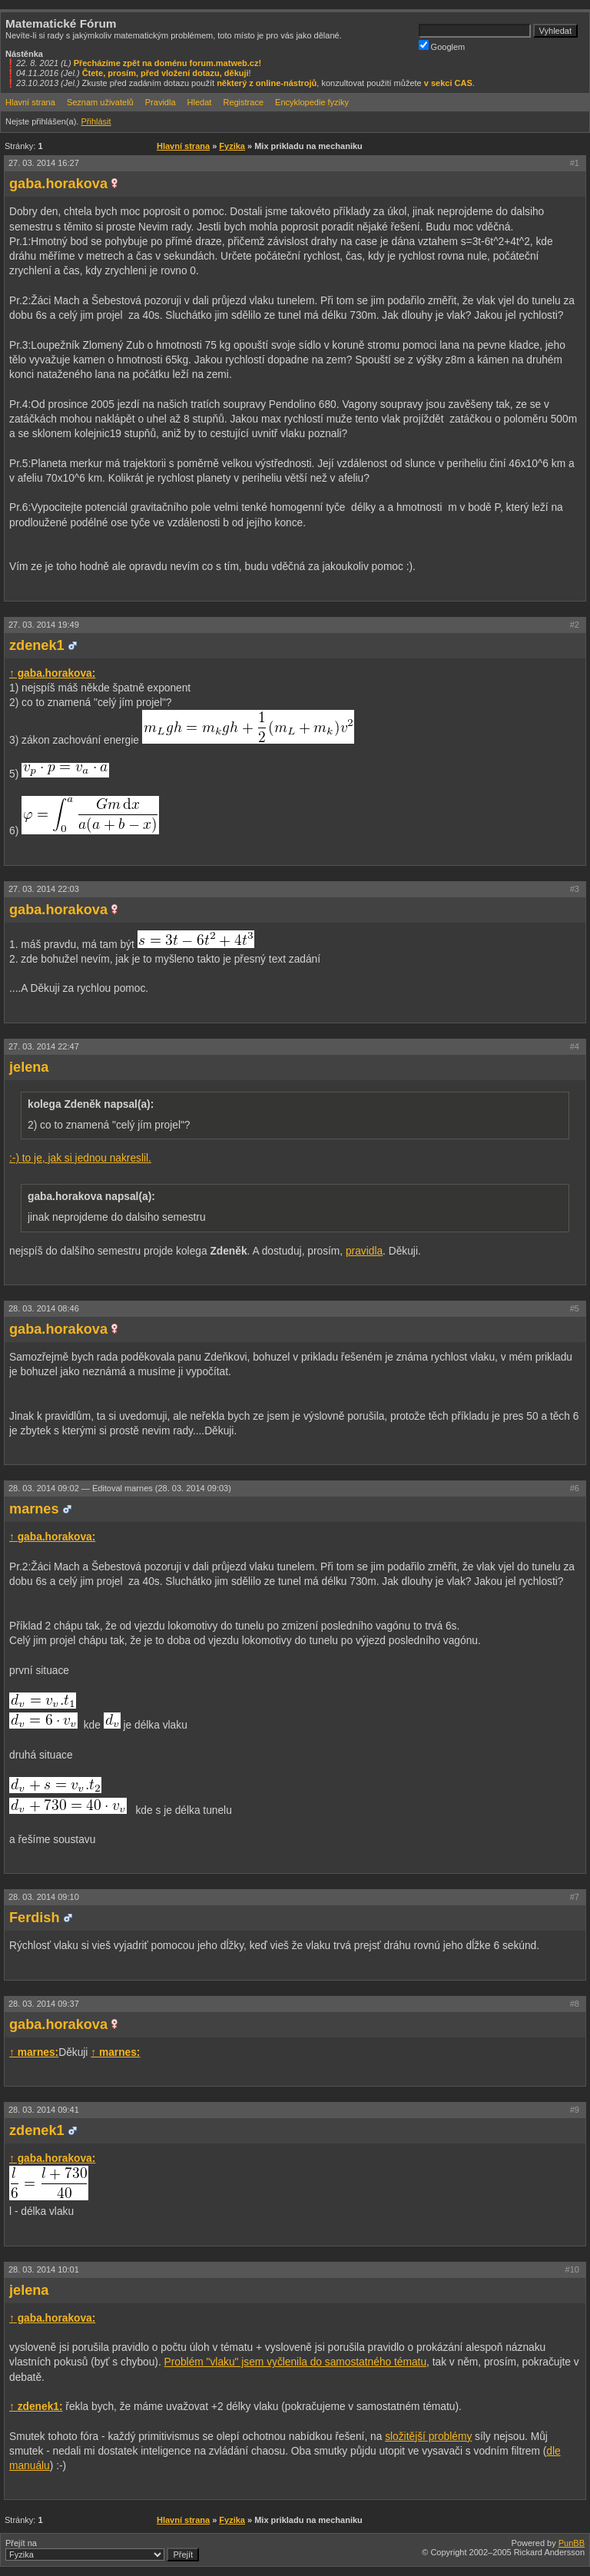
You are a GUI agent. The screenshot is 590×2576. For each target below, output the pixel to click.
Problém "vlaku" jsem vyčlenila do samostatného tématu (295, 2362)
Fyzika (232, 146)
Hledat (199, 102)
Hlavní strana (30, 102)
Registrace (243, 102)
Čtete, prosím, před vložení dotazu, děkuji (165, 73)
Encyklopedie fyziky (312, 102)
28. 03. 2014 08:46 (43, 1308)
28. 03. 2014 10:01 (43, 2269)
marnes (34, 1509)
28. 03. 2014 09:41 (43, 2109)
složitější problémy (428, 2436)
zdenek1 (37, 645)
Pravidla (160, 102)
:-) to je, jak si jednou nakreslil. (80, 1158)
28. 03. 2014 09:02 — (119, 1488)
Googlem (442, 45)
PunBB (572, 2543)
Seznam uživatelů (100, 102)
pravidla (364, 1251)
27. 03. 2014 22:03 (43, 888)
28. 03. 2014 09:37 (43, 2003)
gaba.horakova (58, 183)
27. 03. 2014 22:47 (43, 1046)
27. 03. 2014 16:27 (43, 162)
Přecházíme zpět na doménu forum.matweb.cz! (168, 63)
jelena (28, 1067)
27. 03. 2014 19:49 (43, 624)
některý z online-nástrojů (267, 83)
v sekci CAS (448, 83)
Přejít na (102, 2549)
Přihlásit (96, 121)
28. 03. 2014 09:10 (43, 1896)
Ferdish (34, 1917)
